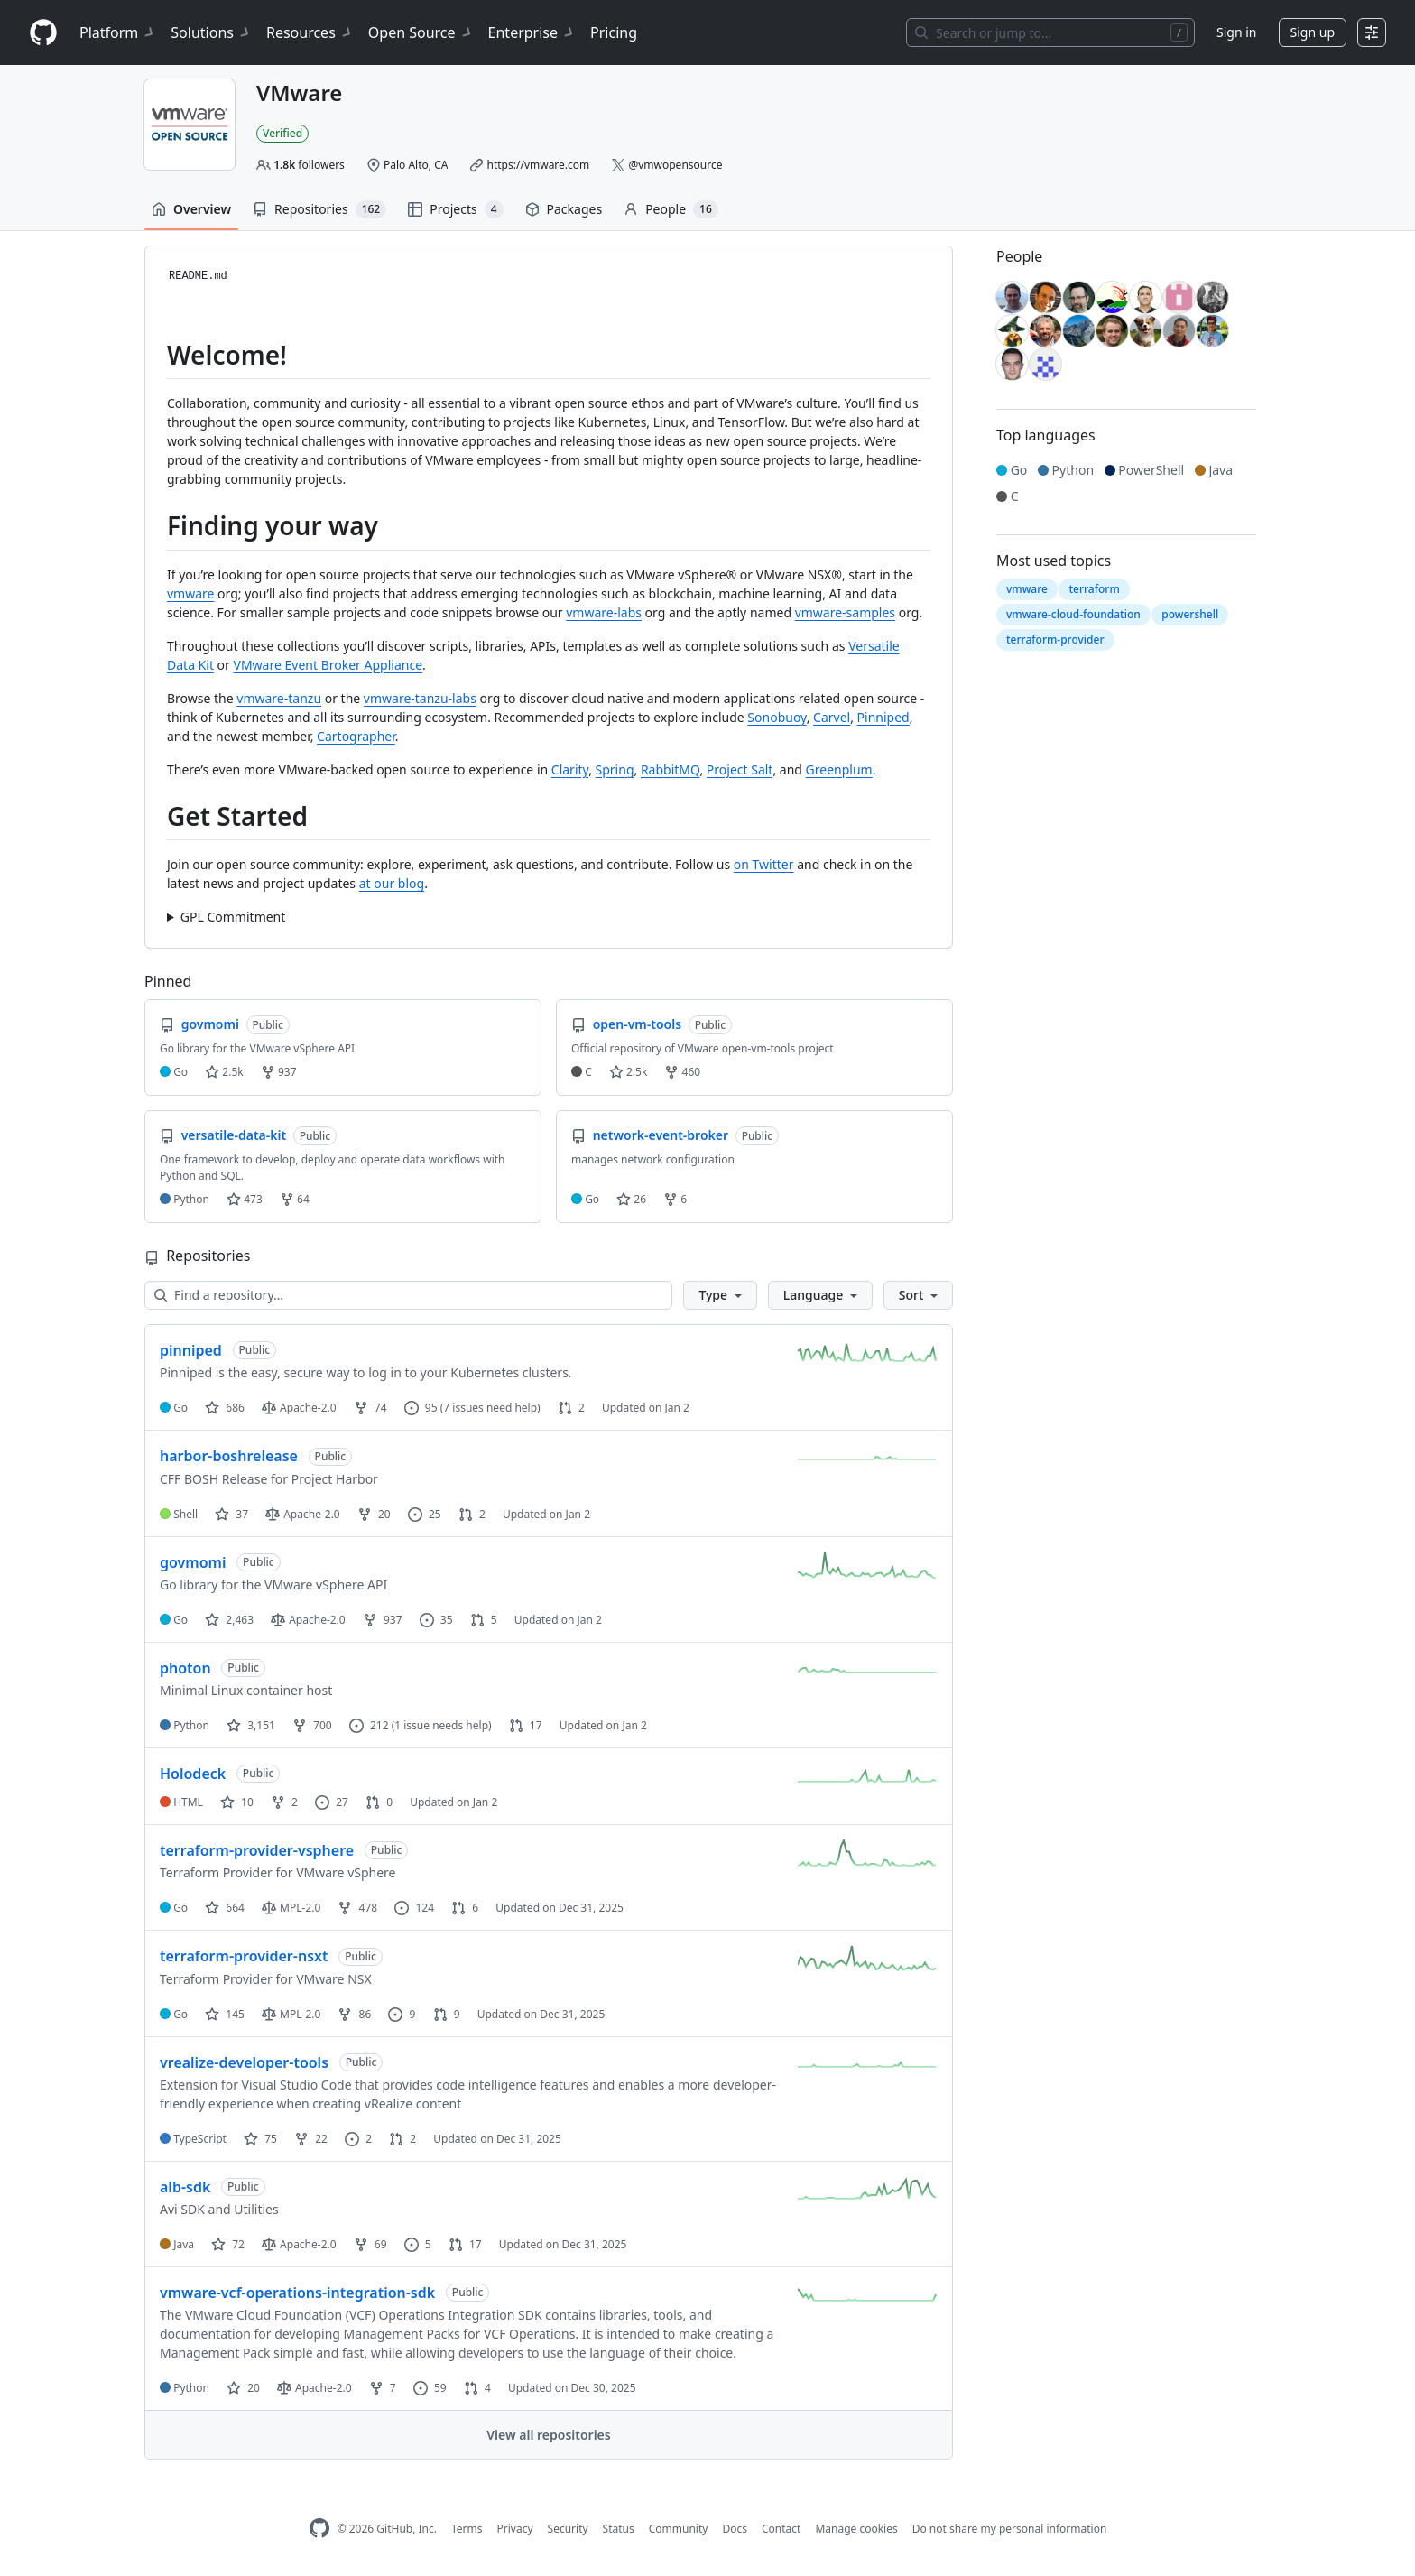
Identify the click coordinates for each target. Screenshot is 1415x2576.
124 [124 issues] (414, 1907)
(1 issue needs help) (442, 1725)
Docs (734, 2528)
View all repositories (548, 2434)
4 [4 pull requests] (477, 2387)
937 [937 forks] (382, 1619)
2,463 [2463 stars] (229, 1619)
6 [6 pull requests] (464, 1907)
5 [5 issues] (417, 2244)
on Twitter (764, 864)
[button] (719, 1295)
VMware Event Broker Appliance (328, 664)
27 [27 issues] (331, 1802)
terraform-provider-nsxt (244, 1956)
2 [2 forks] (284, 1802)
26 (631, 1199)
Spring (615, 769)
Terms (467, 2528)
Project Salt (740, 769)
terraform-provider (1055, 639)
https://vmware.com (538, 164)
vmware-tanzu (278, 698)
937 (279, 1072)
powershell (1189, 614)
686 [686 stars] (225, 1407)
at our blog (391, 883)
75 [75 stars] (260, 2138)
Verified (282, 133)
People (671, 209)
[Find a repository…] (408, 1295)
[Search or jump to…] (1050, 32)
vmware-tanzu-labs (420, 698)
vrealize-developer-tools (244, 2062)
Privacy (515, 2528)
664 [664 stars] (225, 1907)
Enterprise (532, 32)
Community (678, 2528)
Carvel (831, 717)
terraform (1093, 589)
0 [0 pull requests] (379, 1802)
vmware (190, 593)
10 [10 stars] (237, 1802)
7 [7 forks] (382, 2387)
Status (618, 2528)
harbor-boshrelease (229, 1456)
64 (295, 1199)
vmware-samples (845, 612)
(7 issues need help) (490, 1407)
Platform (117, 32)
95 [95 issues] (421, 1407)
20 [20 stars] (243, 2387)
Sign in (1236, 32)
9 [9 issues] (401, 2014)
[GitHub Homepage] (319, 2528)
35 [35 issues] (436, 1619)
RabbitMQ (670, 769)
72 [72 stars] (228, 2244)
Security (568, 2528)
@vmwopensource (675, 164)
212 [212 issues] (369, 1725)
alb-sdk (185, 2187)
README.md (198, 276)
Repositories (319, 209)
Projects (455, 209)
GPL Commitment (233, 916)
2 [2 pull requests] (571, 1407)
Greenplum (839, 769)
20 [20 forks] (374, 1514)
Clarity (569, 769)
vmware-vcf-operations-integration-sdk (297, 2293)
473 (245, 1199)
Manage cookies (856, 2528)
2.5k (224, 1072)
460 (682, 1072)
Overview (191, 209)
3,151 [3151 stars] (251, 1725)
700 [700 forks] (312, 1725)
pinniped (191, 1350)
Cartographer (356, 736)
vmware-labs (604, 612)
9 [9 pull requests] (446, 2014)
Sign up (1312, 32)
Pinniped (883, 717)
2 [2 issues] (358, 2138)
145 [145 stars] (225, 2014)
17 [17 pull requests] (525, 1725)
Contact (781, 2528)
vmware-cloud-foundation (1073, 614)
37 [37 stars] (231, 1514)
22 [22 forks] (311, 2138)
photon (185, 1668)
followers (309, 164)
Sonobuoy (776, 717)
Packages (564, 209)
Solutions (211, 32)
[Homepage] (43, 33)
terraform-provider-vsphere (257, 1850)
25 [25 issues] (424, 1514)
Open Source (421, 32)
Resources (310, 32)
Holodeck (193, 1774)
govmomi (193, 1562)
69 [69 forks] (370, 2244)
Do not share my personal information (1009, 2528)
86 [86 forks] (354, 2014)
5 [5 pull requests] (483, 1619)
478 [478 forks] (357, 1907)
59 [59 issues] (430, 2387)
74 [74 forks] (370, 1407)
